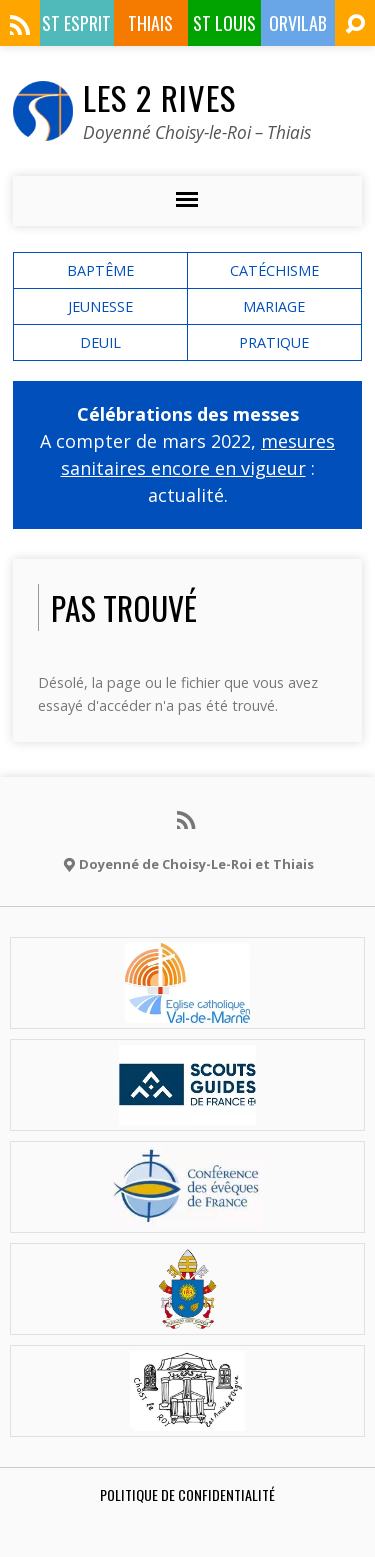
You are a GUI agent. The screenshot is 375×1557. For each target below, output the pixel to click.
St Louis (224, 23)
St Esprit (76, 23)
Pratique (274, 342)
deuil (100, 342)
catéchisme (274, 270)
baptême (100, 270)
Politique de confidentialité (187, 1494)
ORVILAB (298, 23)
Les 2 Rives (159, 97)
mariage (274, 306)
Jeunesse (100, 306)
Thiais (150, 23)
